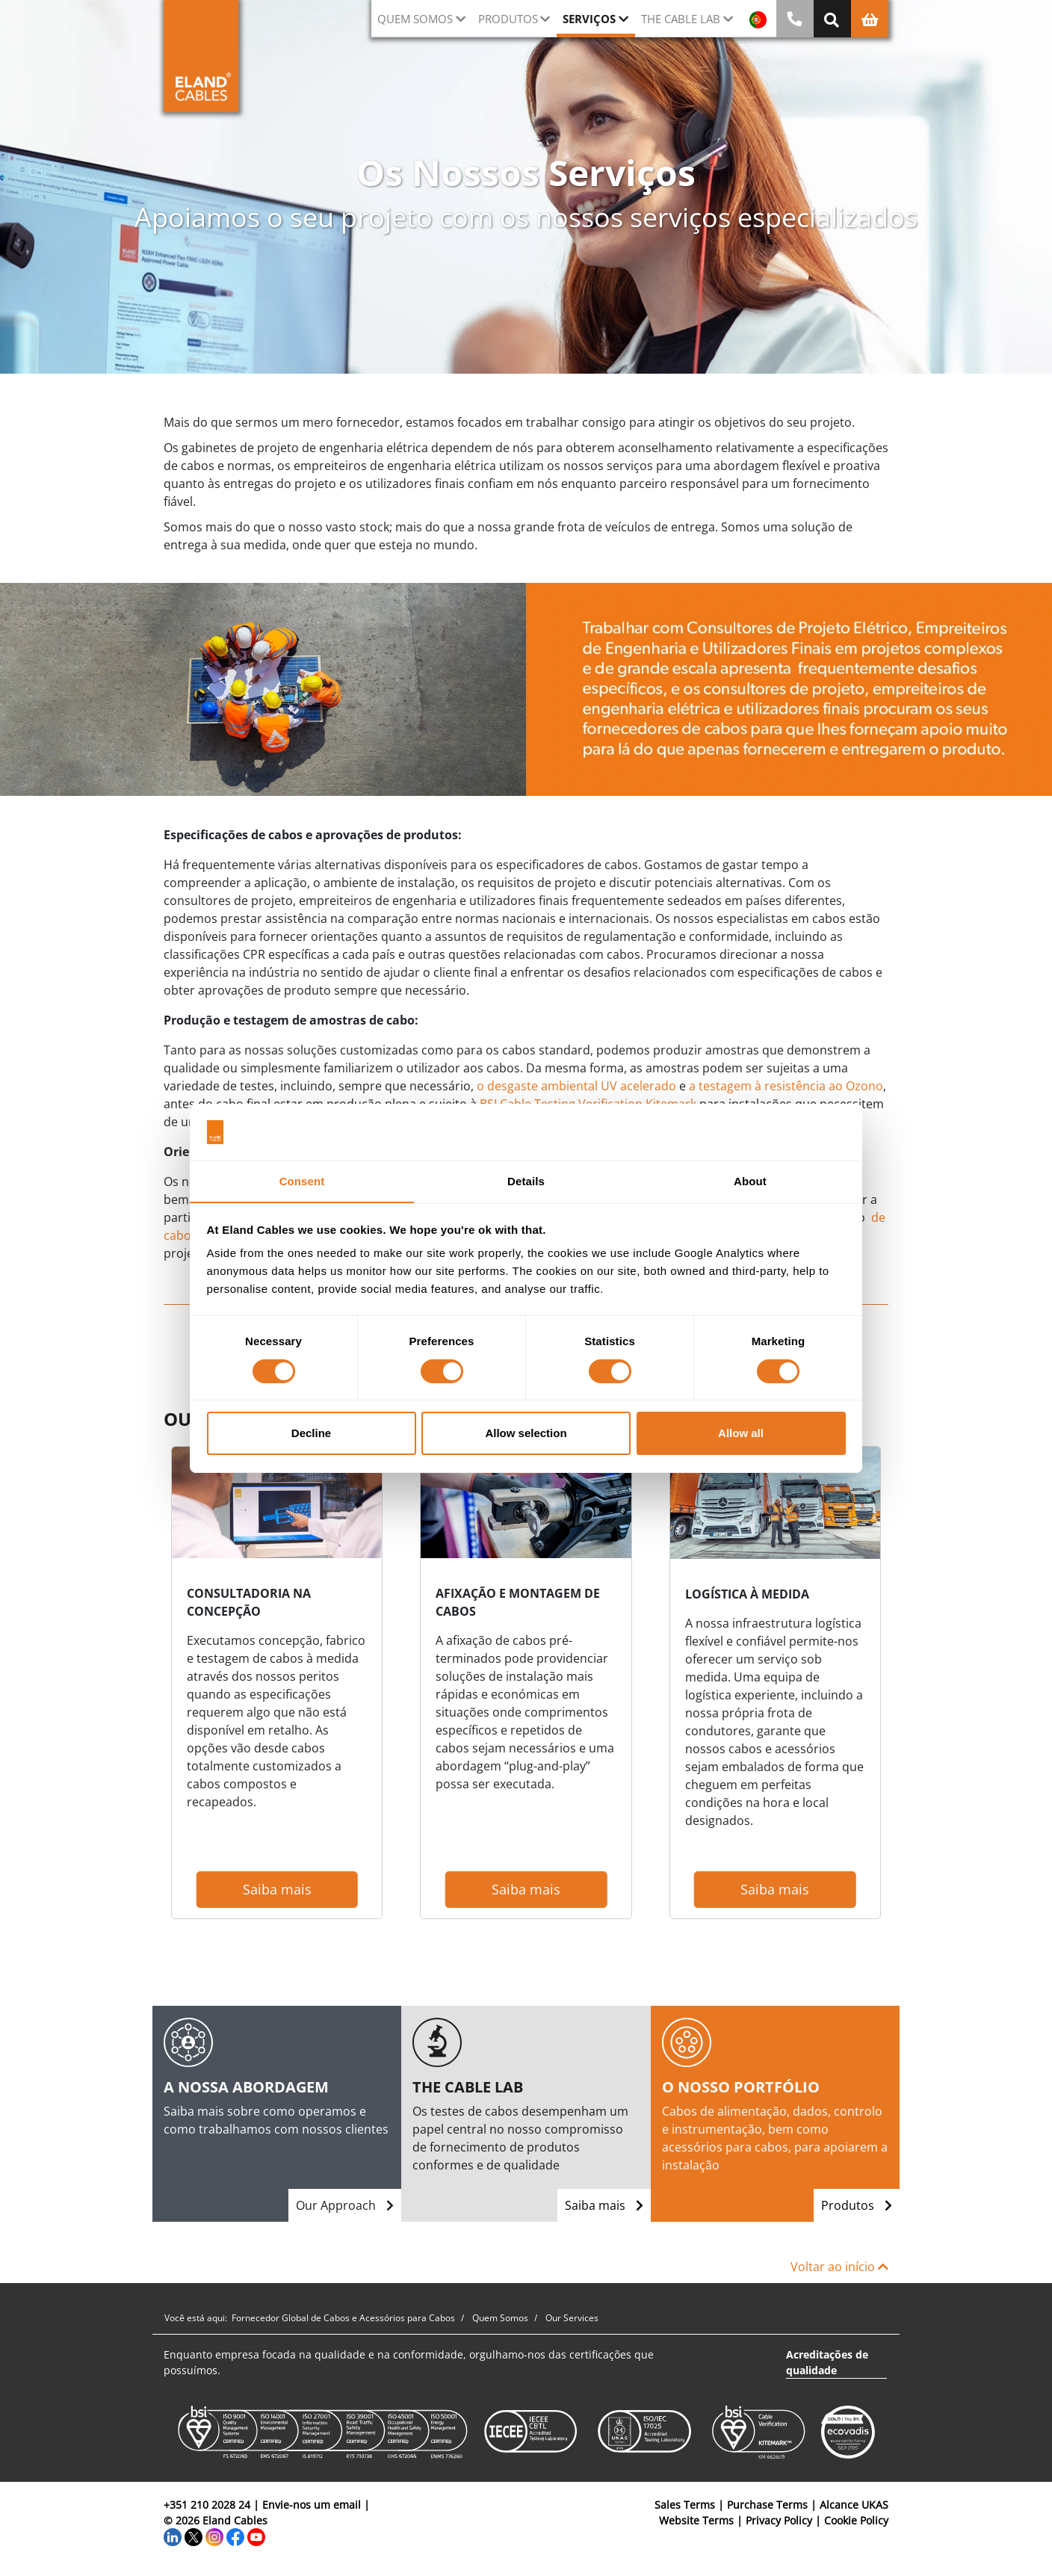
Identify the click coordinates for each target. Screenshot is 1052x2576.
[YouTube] (256, 2536)
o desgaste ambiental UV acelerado (576, 1086)
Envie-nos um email (311, 2505)
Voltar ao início (839, 2266)
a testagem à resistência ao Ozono (786, 1086)
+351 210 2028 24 (207, 2505)
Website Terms (696, 2520)
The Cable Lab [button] (680, 18)
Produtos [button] (508, 18)
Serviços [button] (589, 18)
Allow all (741, 1433)
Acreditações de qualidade (827, 2362)
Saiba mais (277, 1889)
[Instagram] (214, 2536)
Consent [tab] (302, 1181)
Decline (311, 1433)
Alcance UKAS (854, 2505)
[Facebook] (235, 2536)
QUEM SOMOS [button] (415, 18)
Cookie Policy (856, 2520)
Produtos (856, 2205)
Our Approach (345, 2205)
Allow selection (525, 1433)
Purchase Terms (767, 2505)
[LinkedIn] (173, 2536)
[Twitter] (193, 2536)
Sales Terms (685, 2505)
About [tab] (750, 1181)
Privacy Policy (779, 2520)
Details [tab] (526, 1181)
